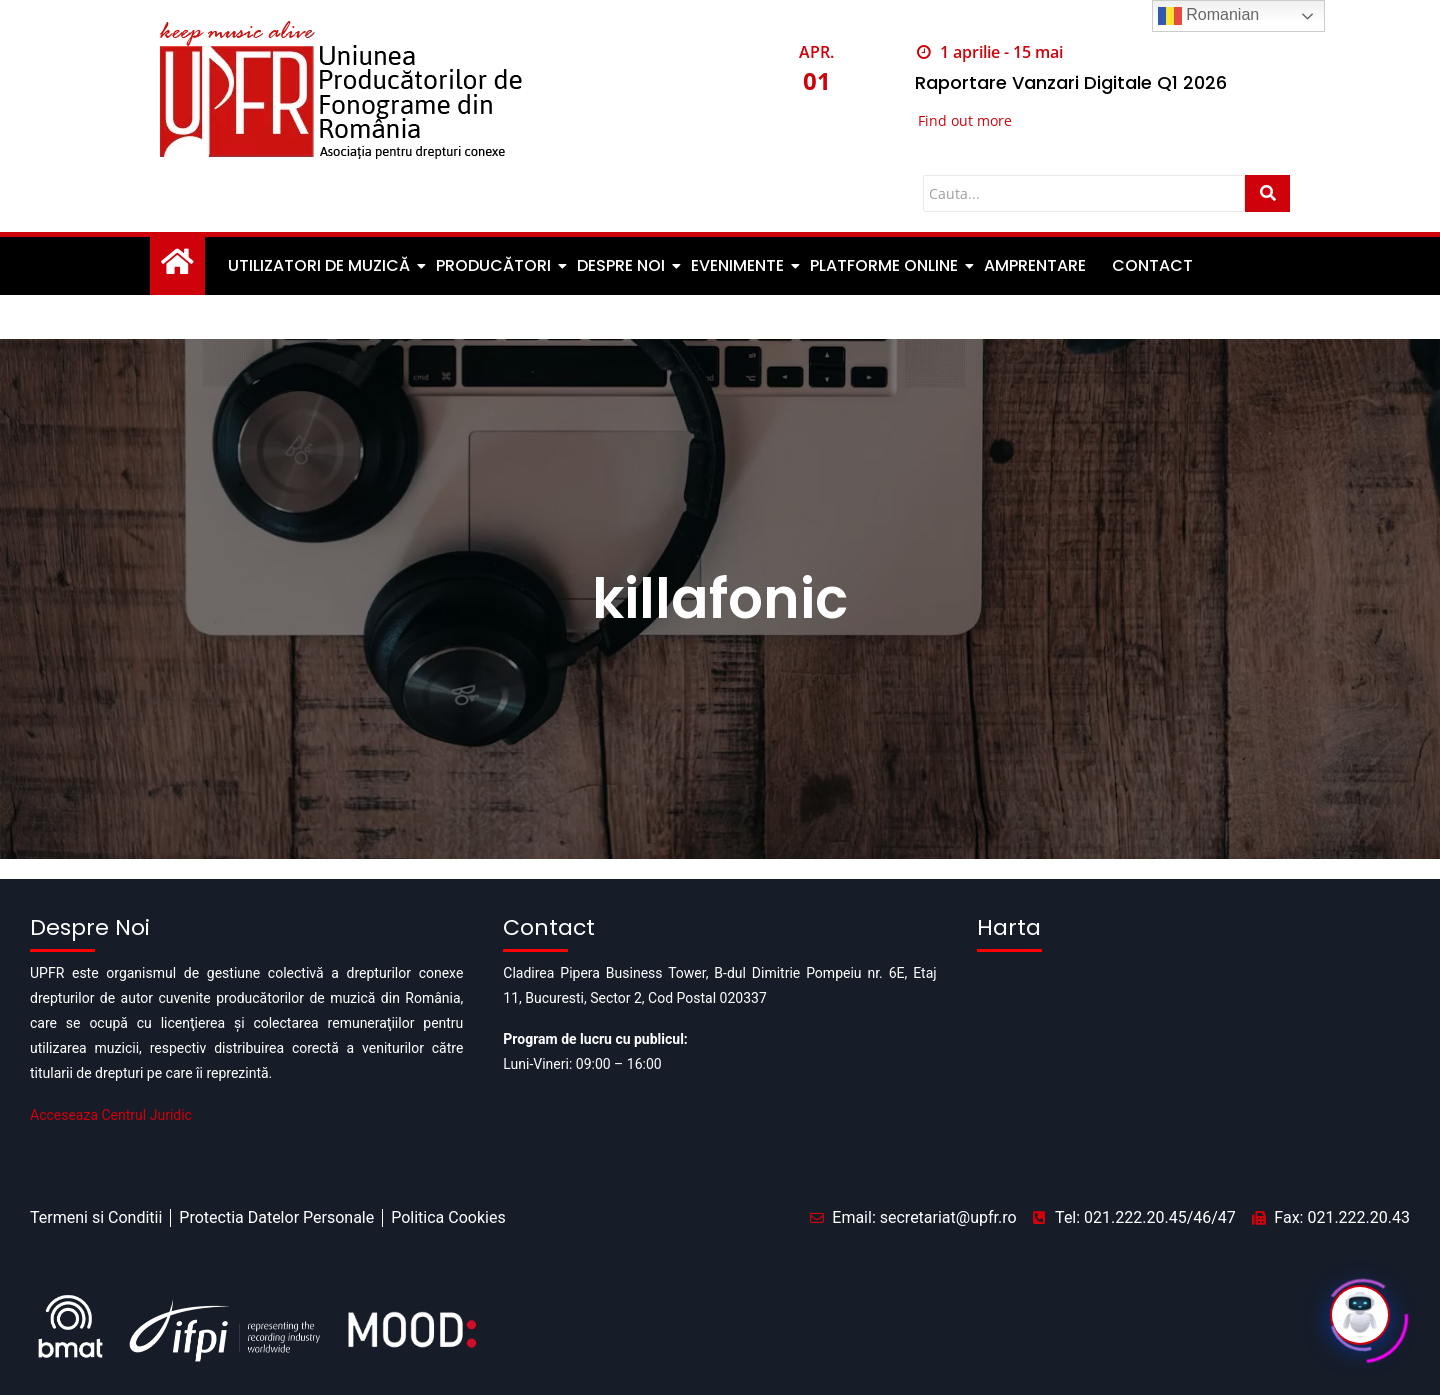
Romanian (1208, 16)
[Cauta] (1084, 193)
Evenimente (739, 265)
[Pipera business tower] (1193, 1060)
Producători (495, 265)
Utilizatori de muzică (320, 265)
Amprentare (1035, 265)
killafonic (720, 598)
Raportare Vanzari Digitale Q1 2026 (1071, 82)
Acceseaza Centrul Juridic (111, 1115)
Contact (1152, 265)
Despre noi (622, 265)
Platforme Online (885, 265)
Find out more (965, 120)
